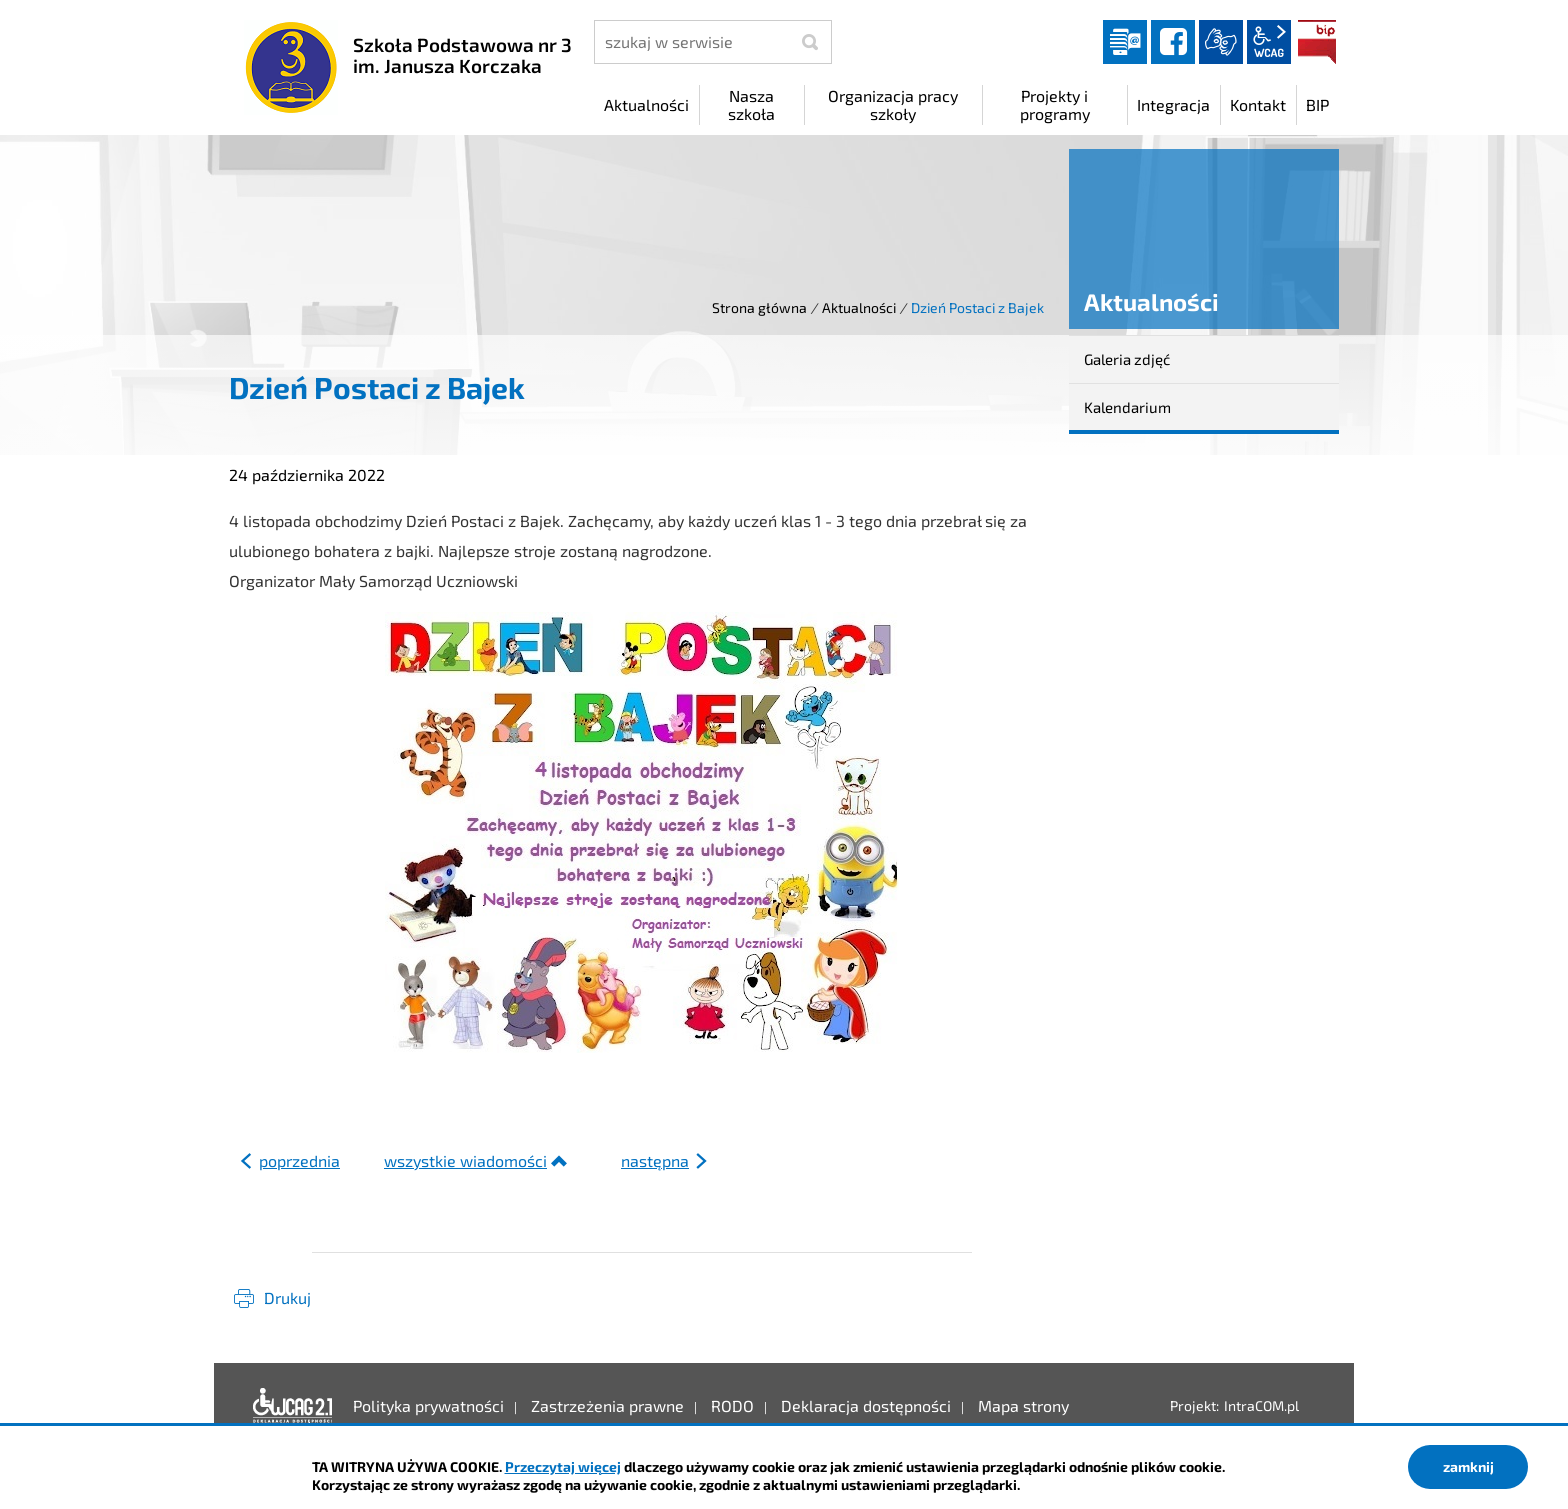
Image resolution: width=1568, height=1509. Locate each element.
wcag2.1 (1269, 42)
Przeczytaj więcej (563, 1466)
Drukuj (287, 1297)
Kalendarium (1127, 407)
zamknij (1468, 1466)
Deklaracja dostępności (293, 1406)
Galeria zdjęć (1127, 359)
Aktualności (859, 307)
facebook (1173, 42)
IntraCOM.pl (1261, 1405)
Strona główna (759, 307)
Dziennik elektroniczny (1125, 42)
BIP (1317, 42)
